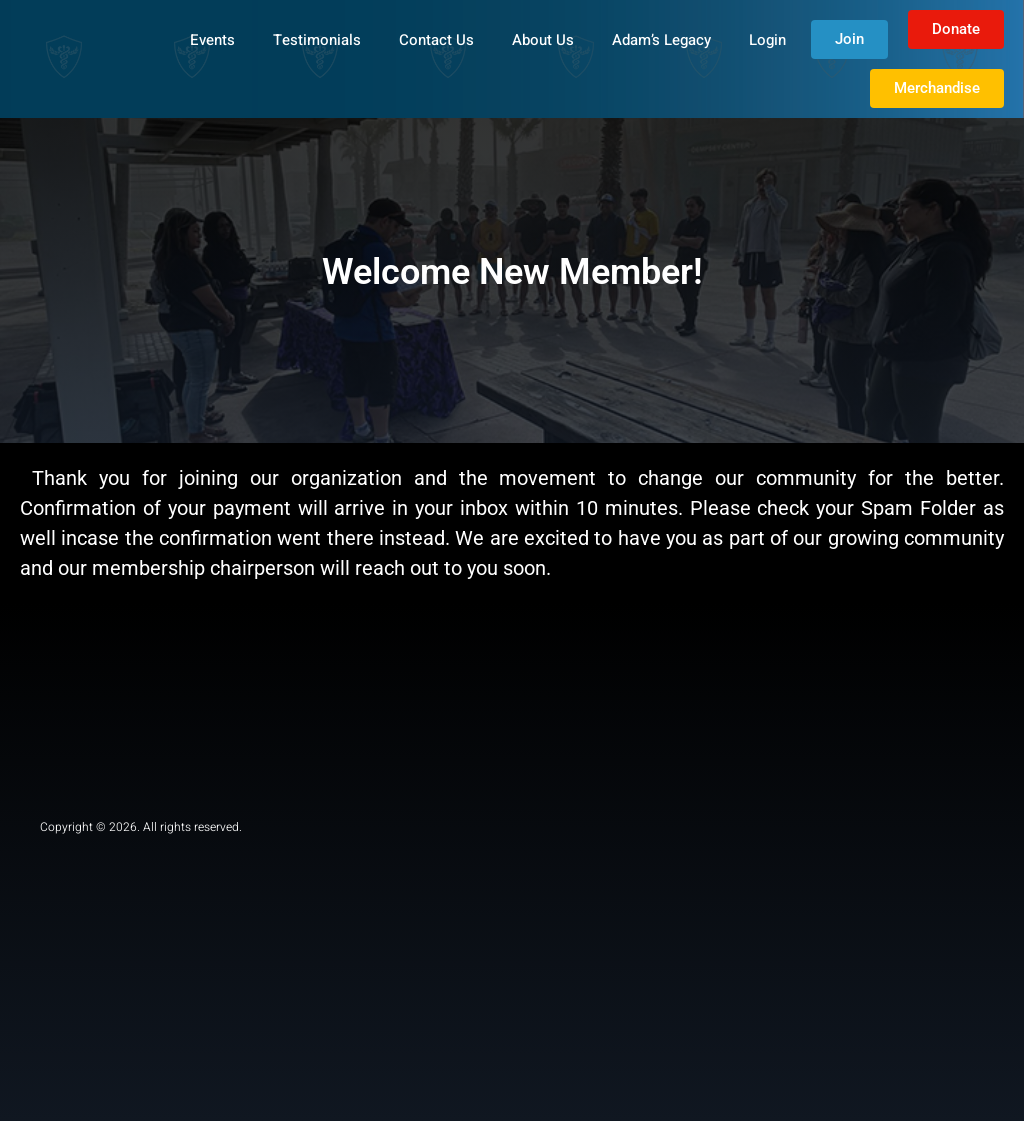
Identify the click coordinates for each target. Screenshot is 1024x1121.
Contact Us (436, 40)
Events (212, 40)
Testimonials (317, 40)
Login (767, 40)
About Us (543, 40)
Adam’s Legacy (661, 40)
